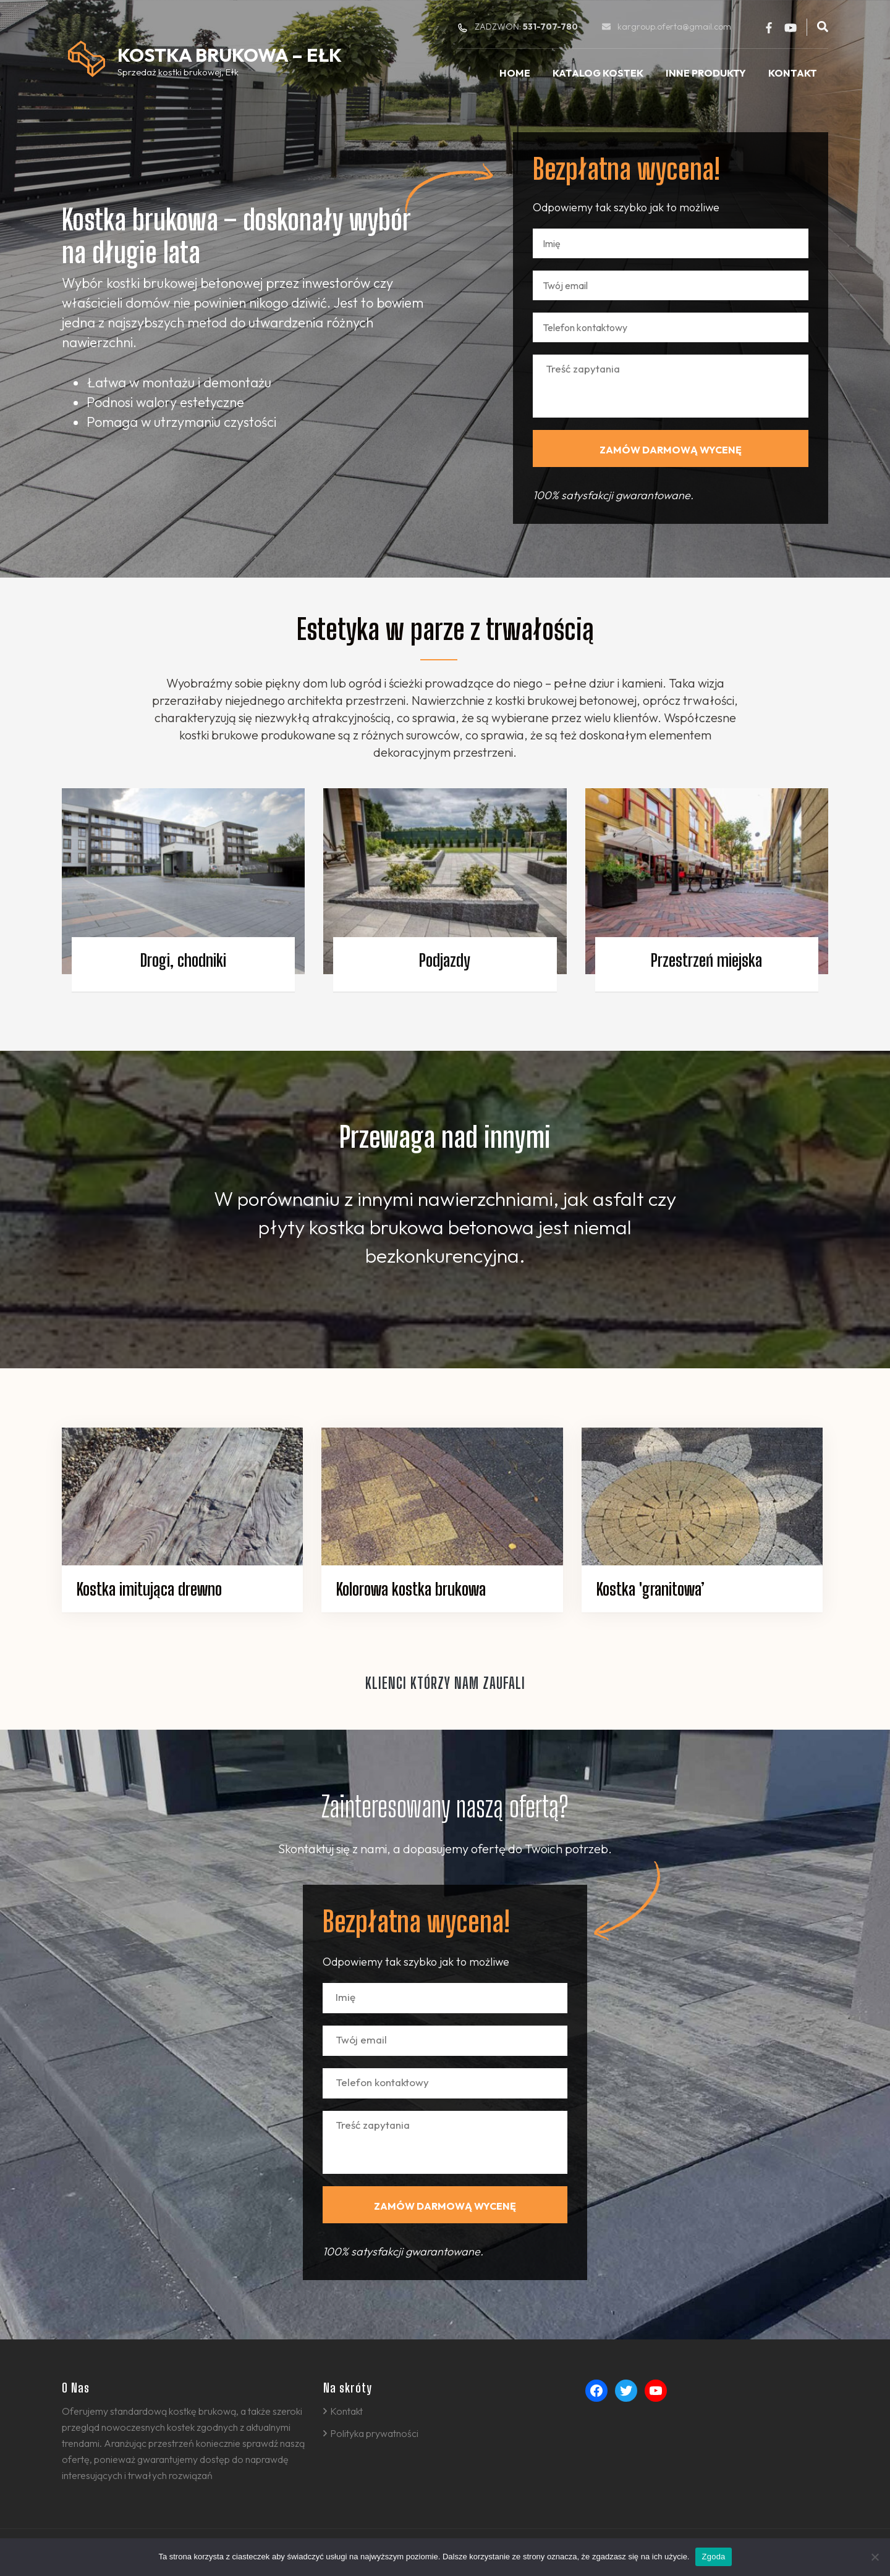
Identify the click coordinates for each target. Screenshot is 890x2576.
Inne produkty (706, 73)
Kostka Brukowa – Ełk (229, 55)
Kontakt (792, 73)
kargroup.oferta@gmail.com (674, 26)
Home (514, 73)
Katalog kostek (598, 73)
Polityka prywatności (374, 2433)
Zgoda (713, 2556)
